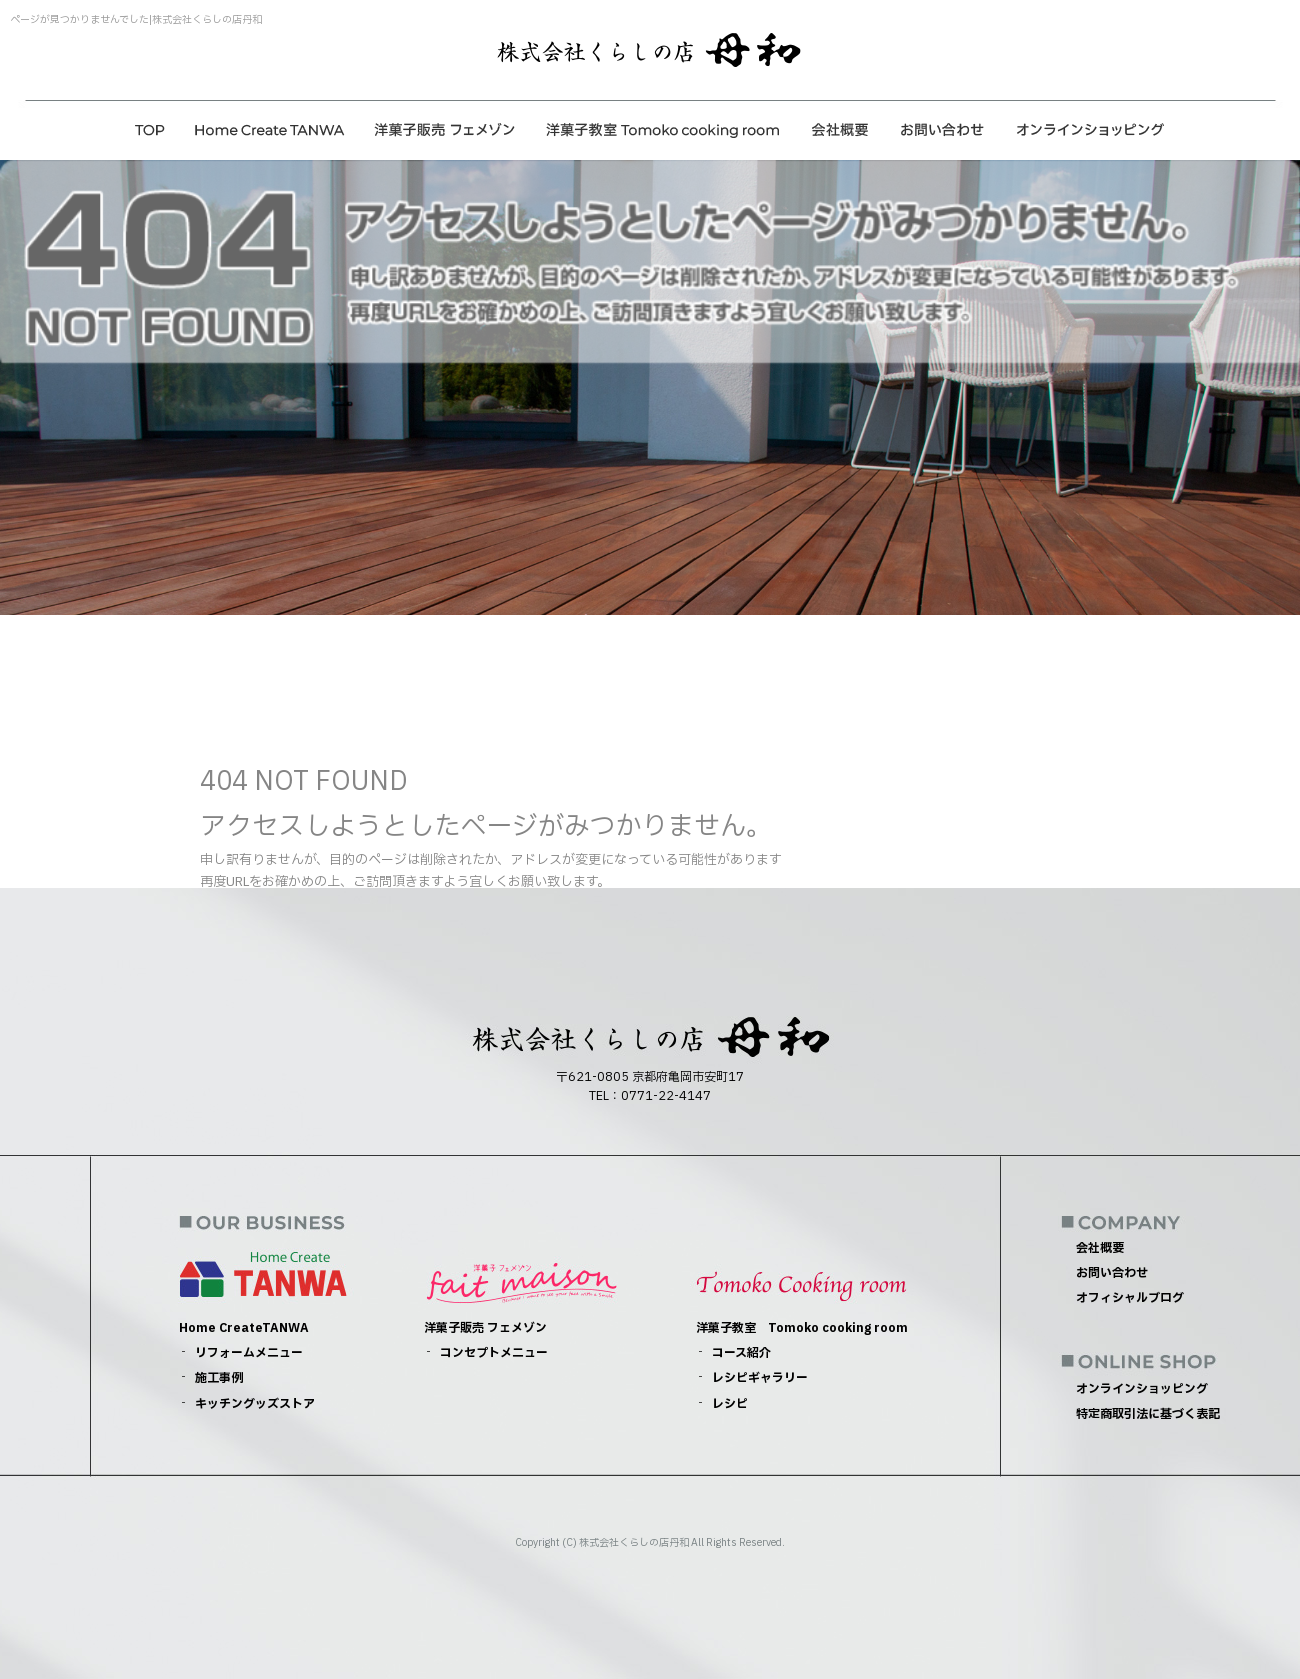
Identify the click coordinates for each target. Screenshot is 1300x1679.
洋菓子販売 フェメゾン (445, 130)
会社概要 (840, 130)
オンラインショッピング (1090, 130)
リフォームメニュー (249, 1353)
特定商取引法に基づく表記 (1148, 1414)
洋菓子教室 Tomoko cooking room (662, 130)
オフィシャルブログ (1130, 1298)
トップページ (150, 130)
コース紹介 (741, 1353)
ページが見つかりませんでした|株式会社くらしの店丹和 (136, 19)
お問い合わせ (942, 130)
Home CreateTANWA (270, 130)
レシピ (730, 1404)
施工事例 (219, 1378)
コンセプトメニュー (494, 1353)
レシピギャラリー (760, 1378)
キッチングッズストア (255, 1404)
